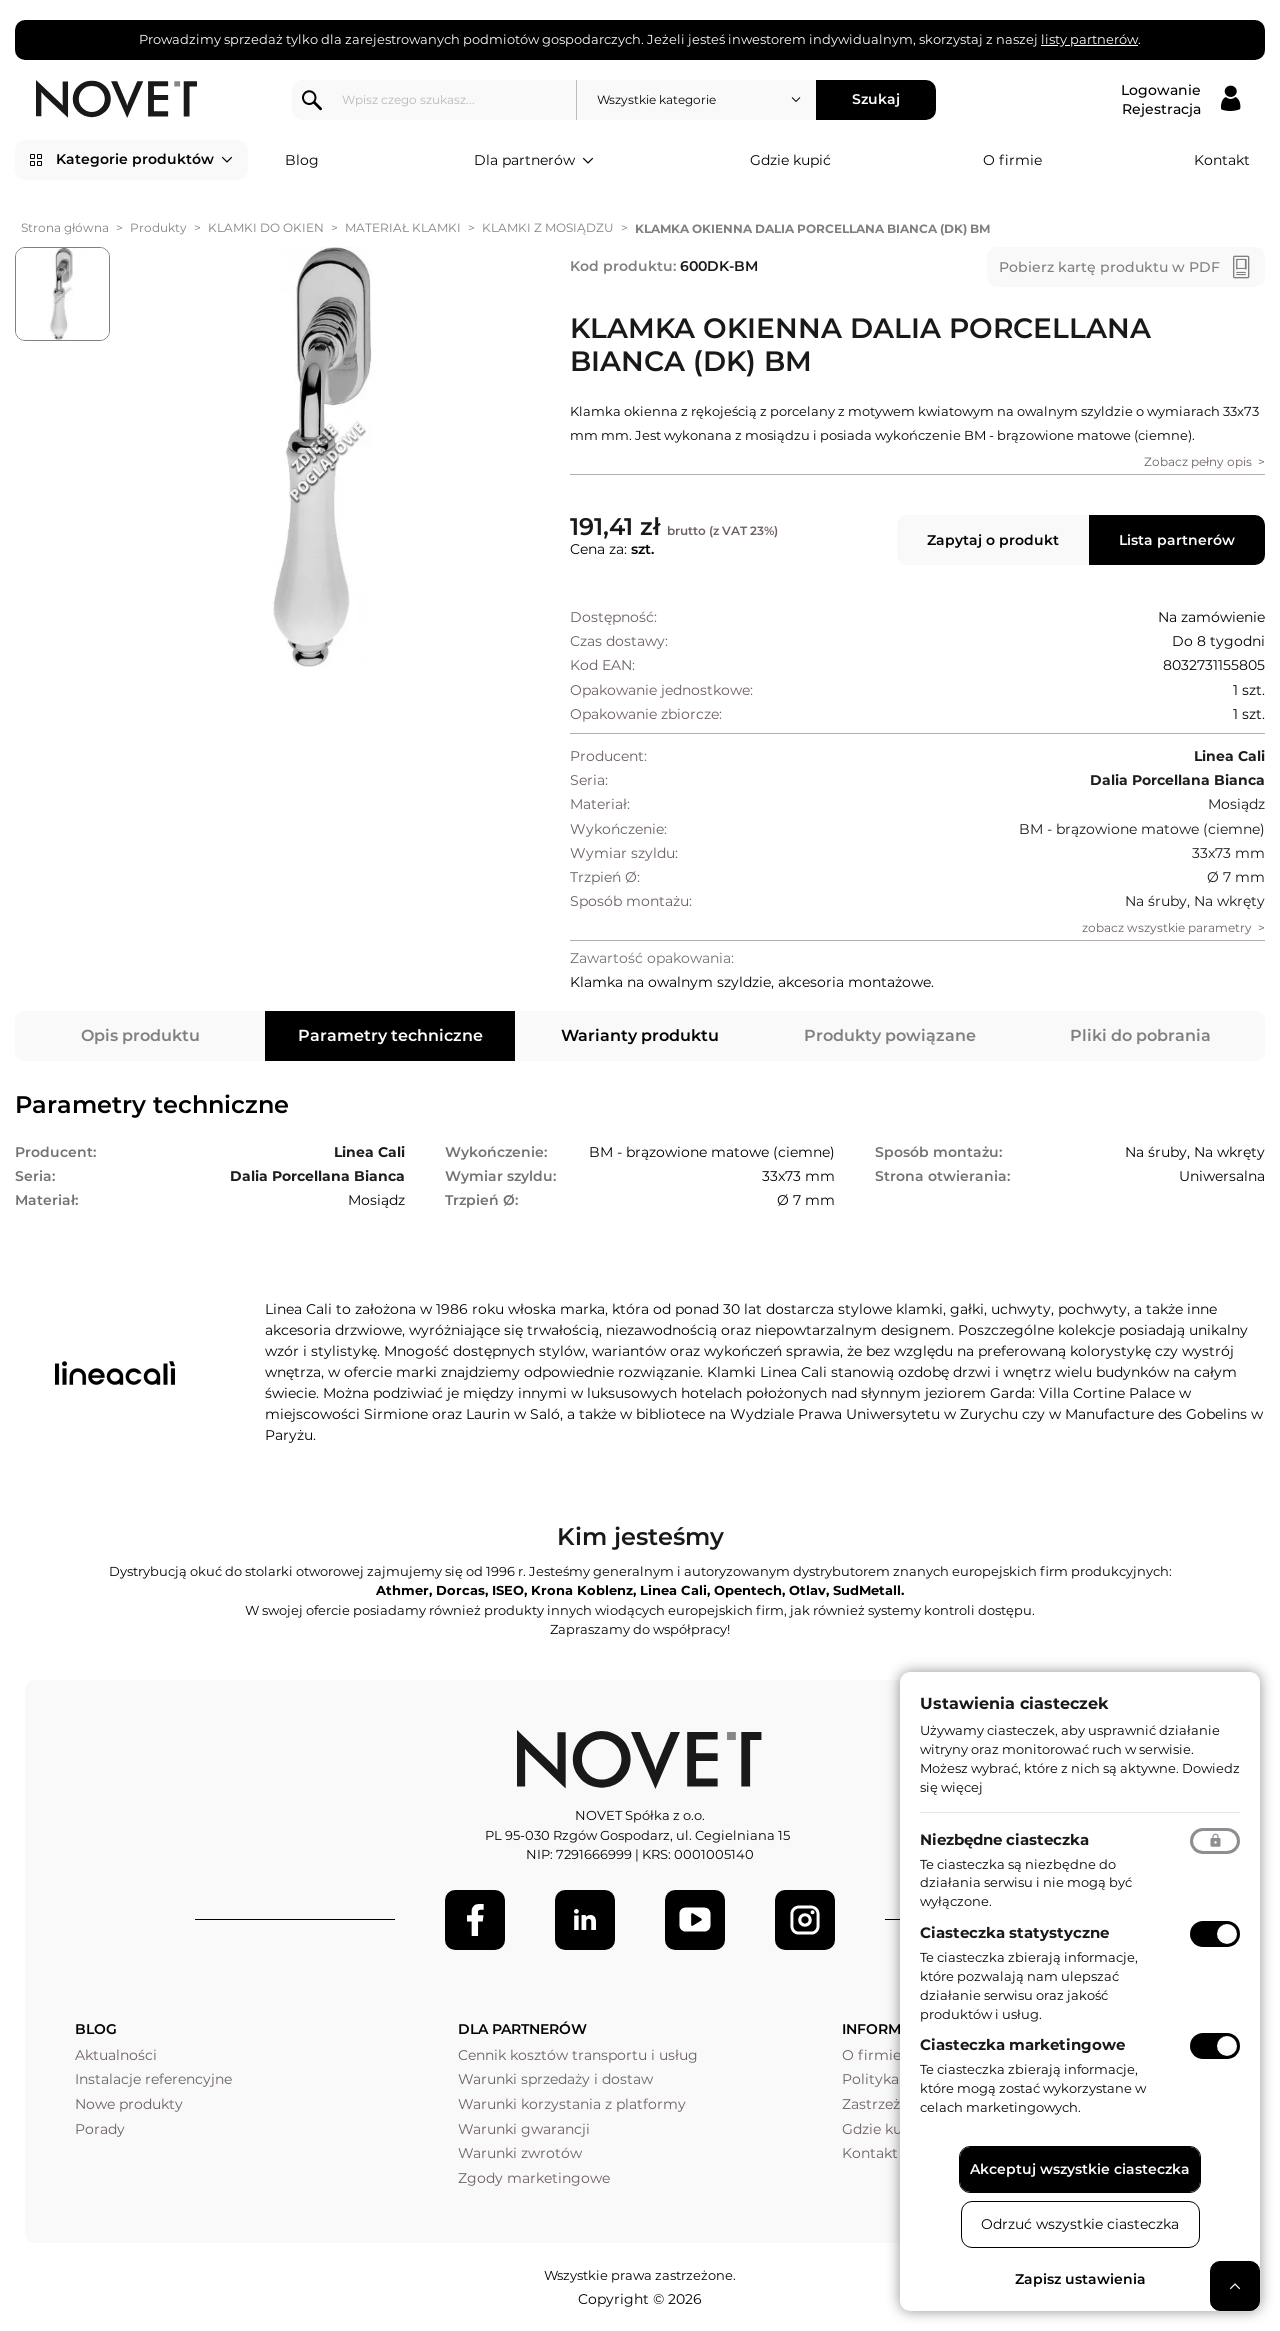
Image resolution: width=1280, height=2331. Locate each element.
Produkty (158, 227)
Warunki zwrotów (520, 2153)
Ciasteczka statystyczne (1014, 1932)
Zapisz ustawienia (1080, 2279)
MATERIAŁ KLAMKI (403, 227)
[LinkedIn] (585, 1920)
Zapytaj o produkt (993, 540)
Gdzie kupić (790, 160)
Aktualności (116, 2055)
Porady (100, 2129)
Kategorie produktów (144, 160)
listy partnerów (1089, 39)
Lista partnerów (1177, 540)
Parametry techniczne (390, 1035)
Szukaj (879, 99)
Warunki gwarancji (524, 2129)
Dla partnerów (534, 161)
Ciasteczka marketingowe (1022, 2044)
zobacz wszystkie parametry (1167, 927)
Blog (302, 160)
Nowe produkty (129, 2104)
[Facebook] (475, 1920)
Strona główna (65, 227)
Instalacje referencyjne (153, 2079)
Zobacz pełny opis (1198, 461)
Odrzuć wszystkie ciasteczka (1080, 2224)
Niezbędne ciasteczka (1004, 1839)
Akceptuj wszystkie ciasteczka (1080, 2169)
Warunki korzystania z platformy (572, 2104)
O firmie (1012, 160)
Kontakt (1222, 160)
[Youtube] (695, 1920)
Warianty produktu (640, 1035)
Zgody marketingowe (534, 2178)
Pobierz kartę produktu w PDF (1109, 267)
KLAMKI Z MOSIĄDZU (548, 227)
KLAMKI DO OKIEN (266, 227)
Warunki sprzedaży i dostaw (555, 2079)
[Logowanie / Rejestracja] (1180, 100)
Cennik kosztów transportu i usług (578, 2055)
